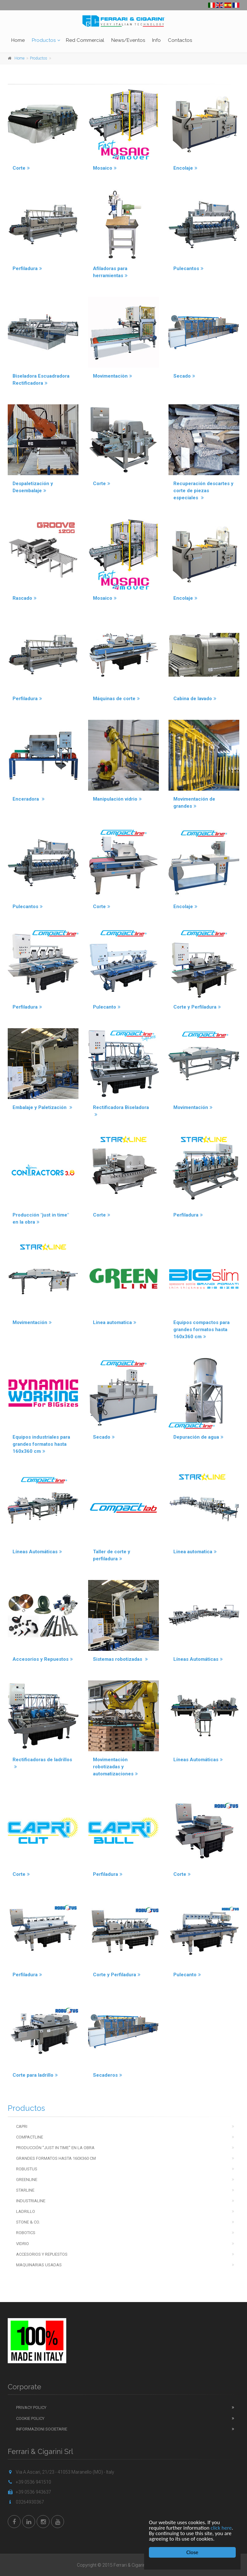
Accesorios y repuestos (42, 2254)
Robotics (25, 2232)
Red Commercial (85, 40)
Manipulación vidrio (117, 799)
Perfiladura (27, 268)
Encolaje (185, 168)
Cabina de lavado (194, 698)
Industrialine (30, 2200)
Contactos (180, 40)
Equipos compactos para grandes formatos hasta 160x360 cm (201, 1330)
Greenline (26, 2179)
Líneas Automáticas (37, 1552)
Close (192, 2552)
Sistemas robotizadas (120, 1659)
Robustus (26, 2169)
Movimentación (193, 1107)
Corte (21, 168)
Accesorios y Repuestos (43, 1659)
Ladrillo (25, 2211)
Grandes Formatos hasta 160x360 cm (56, 2158)
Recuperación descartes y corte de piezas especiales (203, 491)
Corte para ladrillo (35, 2075)
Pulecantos (188, 268)
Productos (44, 40)
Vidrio (22, 2243)
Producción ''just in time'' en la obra (55, 2147)
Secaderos (107, 2075)
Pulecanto (107, 1007)
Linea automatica (114, 1322)
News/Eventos (128, 40)
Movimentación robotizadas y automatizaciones (115, 1767)
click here (221, 2527)
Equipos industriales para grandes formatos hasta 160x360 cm (41, 1444)
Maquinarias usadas (39, 2264)
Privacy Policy (31, 2407)
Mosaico (105, 168)
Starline (25, 2190)
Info (156, 40)
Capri (21, 2126)
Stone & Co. (28, 2222)
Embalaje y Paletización (42, 1107)
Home (18, 40)
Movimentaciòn (112, 376)
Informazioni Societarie (41, 2429)
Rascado (25, 598)
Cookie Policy (30, 2418)
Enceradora (29, 799)
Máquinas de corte (116, 698)
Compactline (29, 2137)
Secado (184, 376)
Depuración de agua (198, 1437)
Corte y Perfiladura (197, 1007)
